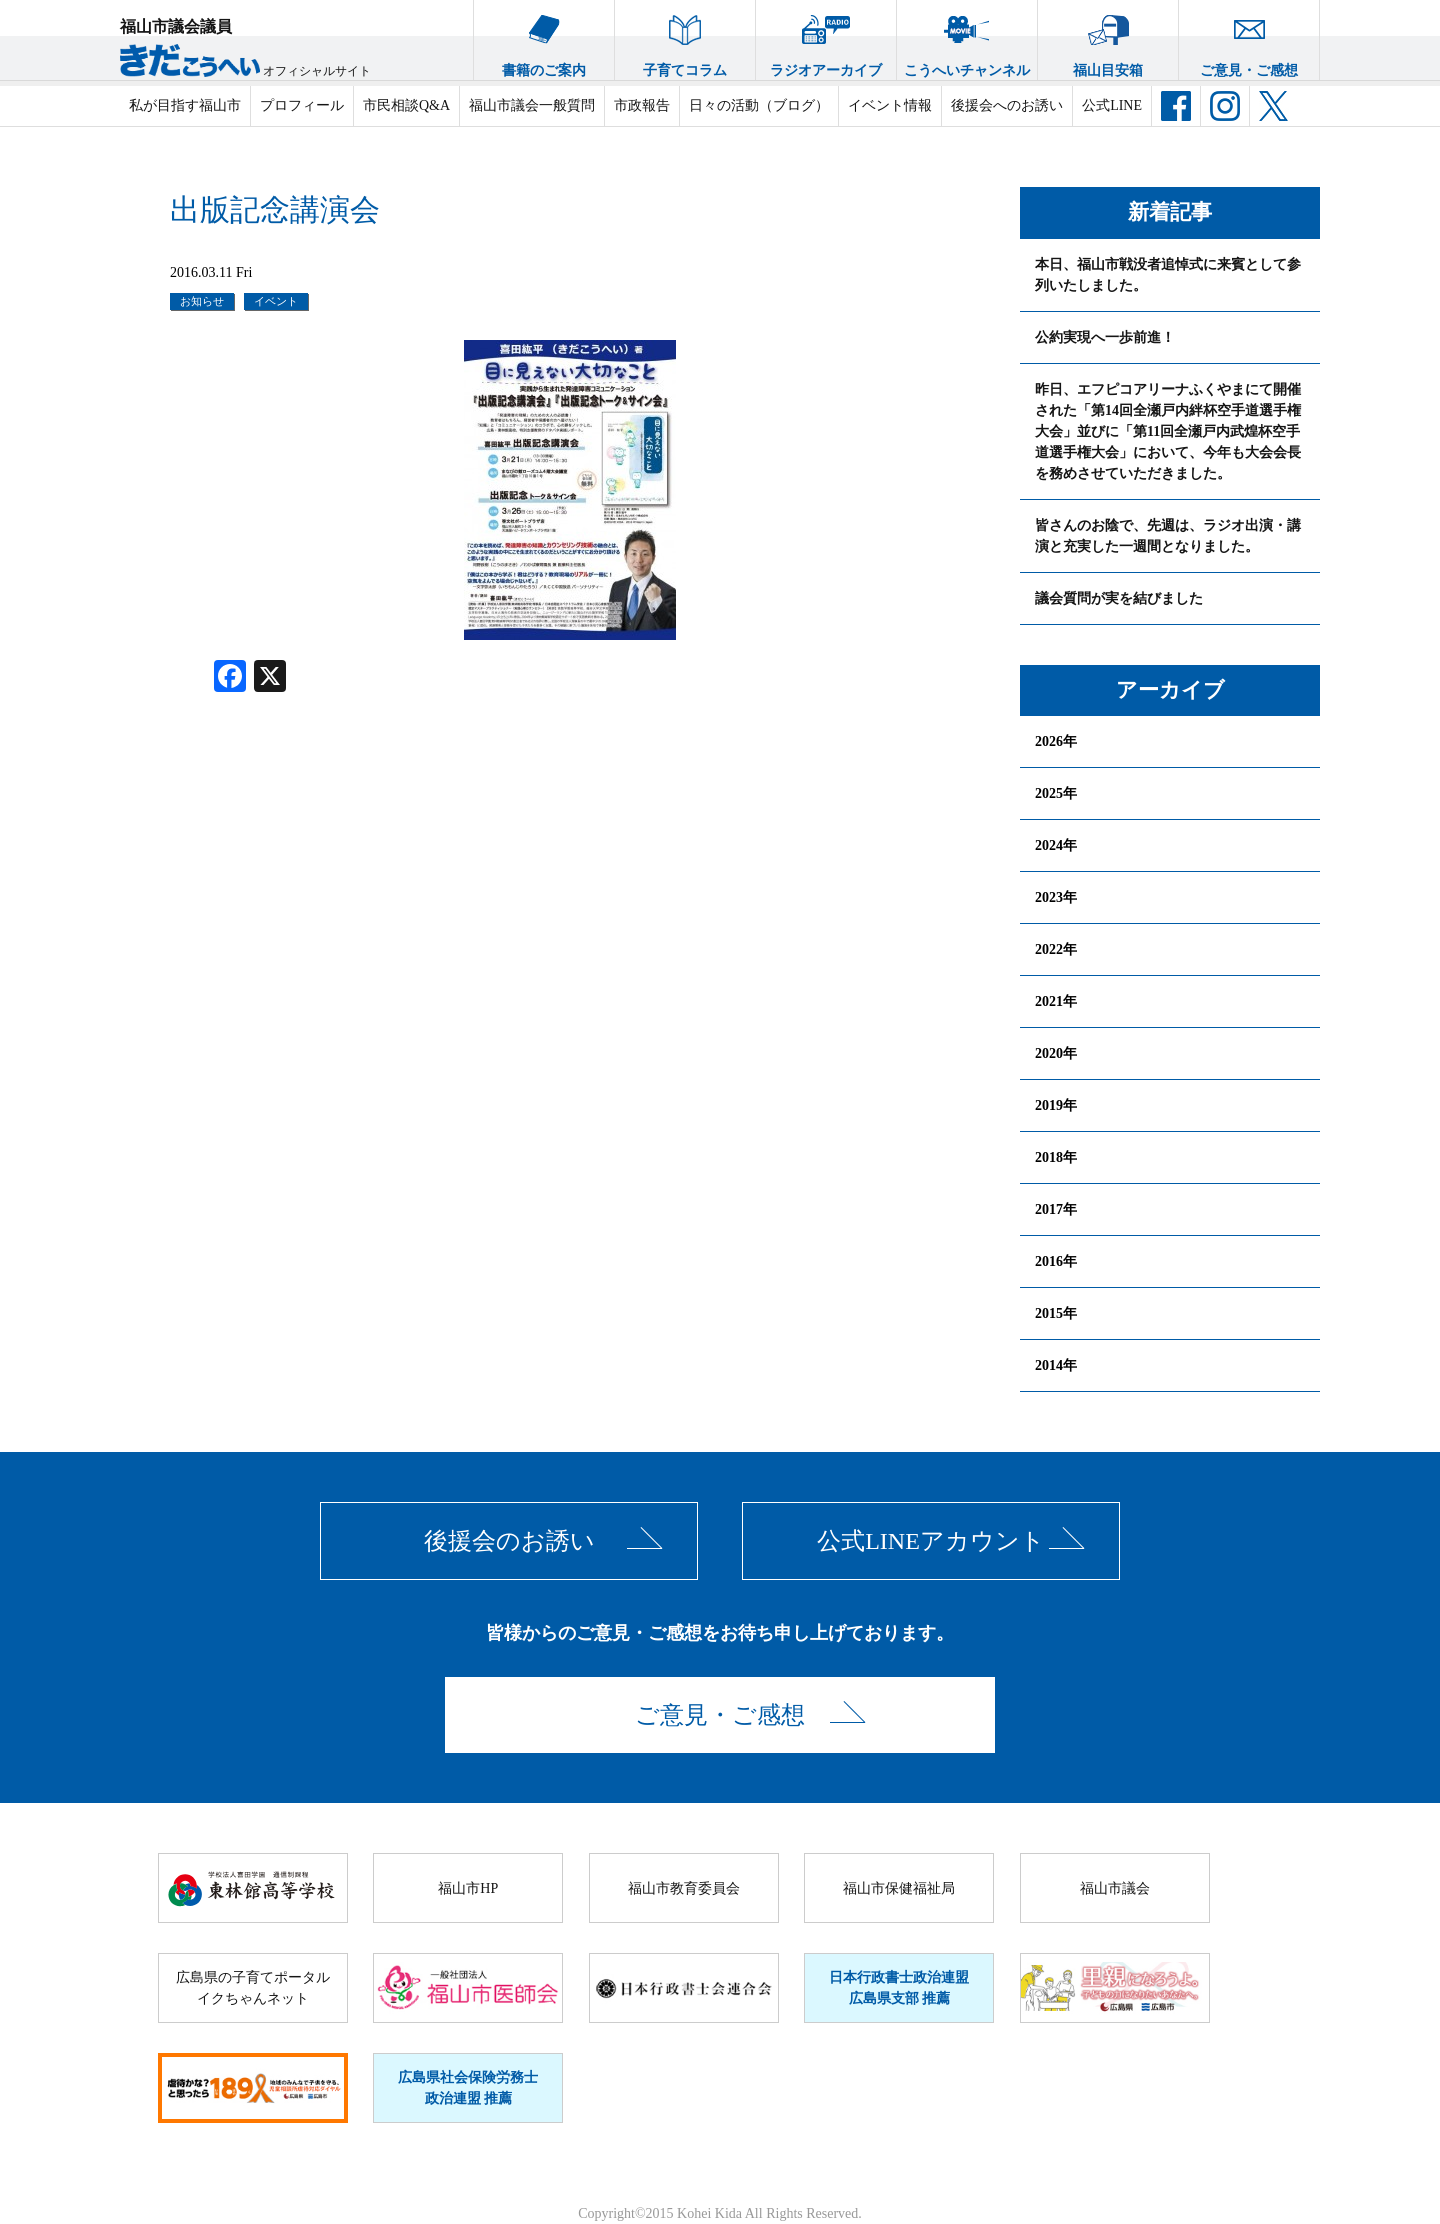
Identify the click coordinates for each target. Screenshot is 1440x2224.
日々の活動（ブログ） (759, 105)
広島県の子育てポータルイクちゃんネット (253, 1988)
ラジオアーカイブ (826, 39)
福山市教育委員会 (684, 1888)
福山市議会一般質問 (532, 105)
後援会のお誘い (509, 1541)
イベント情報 (890, 105)
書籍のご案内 (544, 39)
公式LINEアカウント (931, 1541)
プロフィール (302, 105)
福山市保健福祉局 (899, 1888)
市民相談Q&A (406, 105)
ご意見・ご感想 (1249, 39)
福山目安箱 (1108, 39)
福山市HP (468, 1888)
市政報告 (642, 105)
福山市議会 (1115, 1888)
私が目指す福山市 (185, 105)
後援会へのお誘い (1007, 105)
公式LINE (1112, 105)
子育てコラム (685, 39)
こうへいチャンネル (967, 39)
